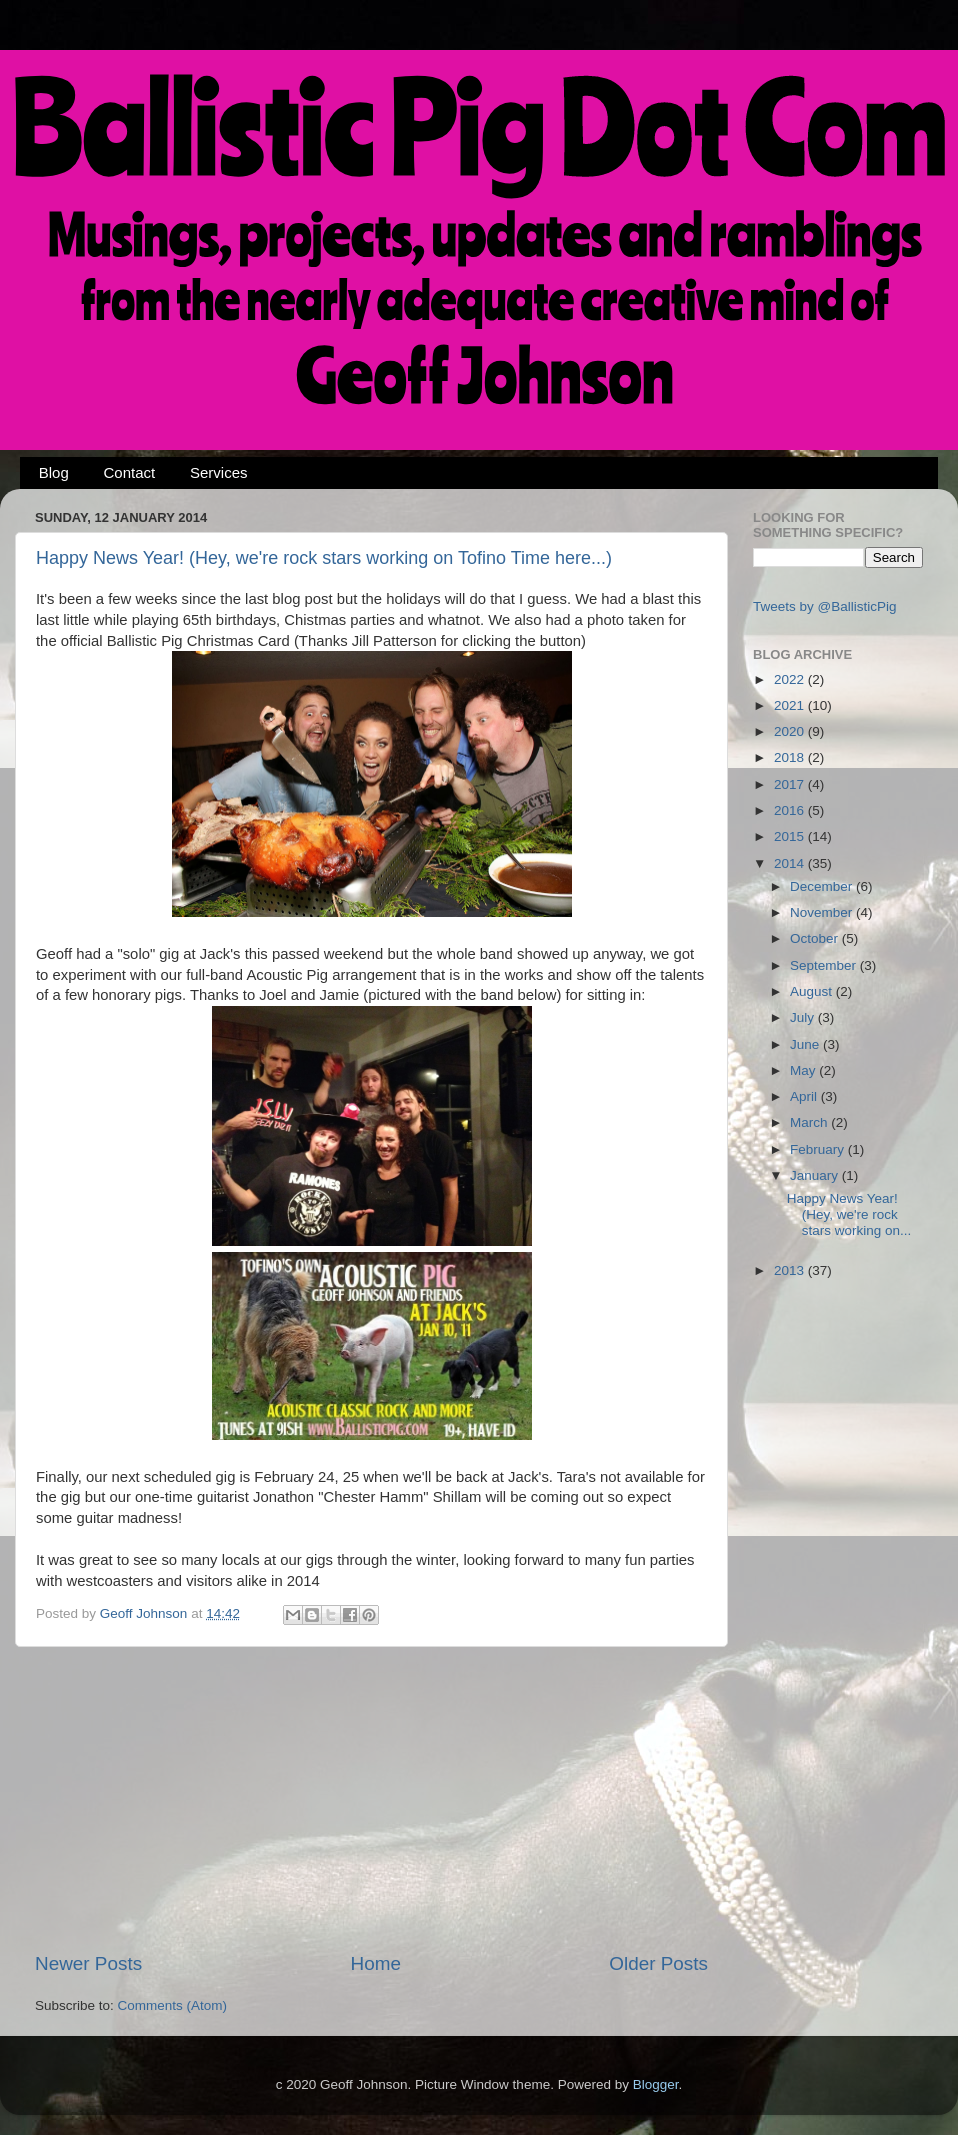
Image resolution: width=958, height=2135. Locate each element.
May (804, 1070)
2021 (791, 705)
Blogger (656, 2084)
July (804, 1017)
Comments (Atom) (173, 2005)
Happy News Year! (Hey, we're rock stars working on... (849, 1214)
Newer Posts (88, 1963)
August (813, 991)
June (806, 1044)
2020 (791, 731)
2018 (791, 757)
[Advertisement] (372, 1799)
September (825, 965)
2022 (791, 679)
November (823, 912)
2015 (791, 836)
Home (376, 1963)
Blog (54, 472)
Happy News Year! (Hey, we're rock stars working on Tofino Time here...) (324, 558)
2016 (791, 810)
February (819, 1149)
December (823, 886)
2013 (791, 1270)
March (810, 1122)
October (816, 938)
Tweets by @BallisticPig (825, 606)
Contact (130, 472)
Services (219, 472)
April (805, 1096)
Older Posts (658, 1963)
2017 (791, 784)
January (816, 1175)
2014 (791, 863)
